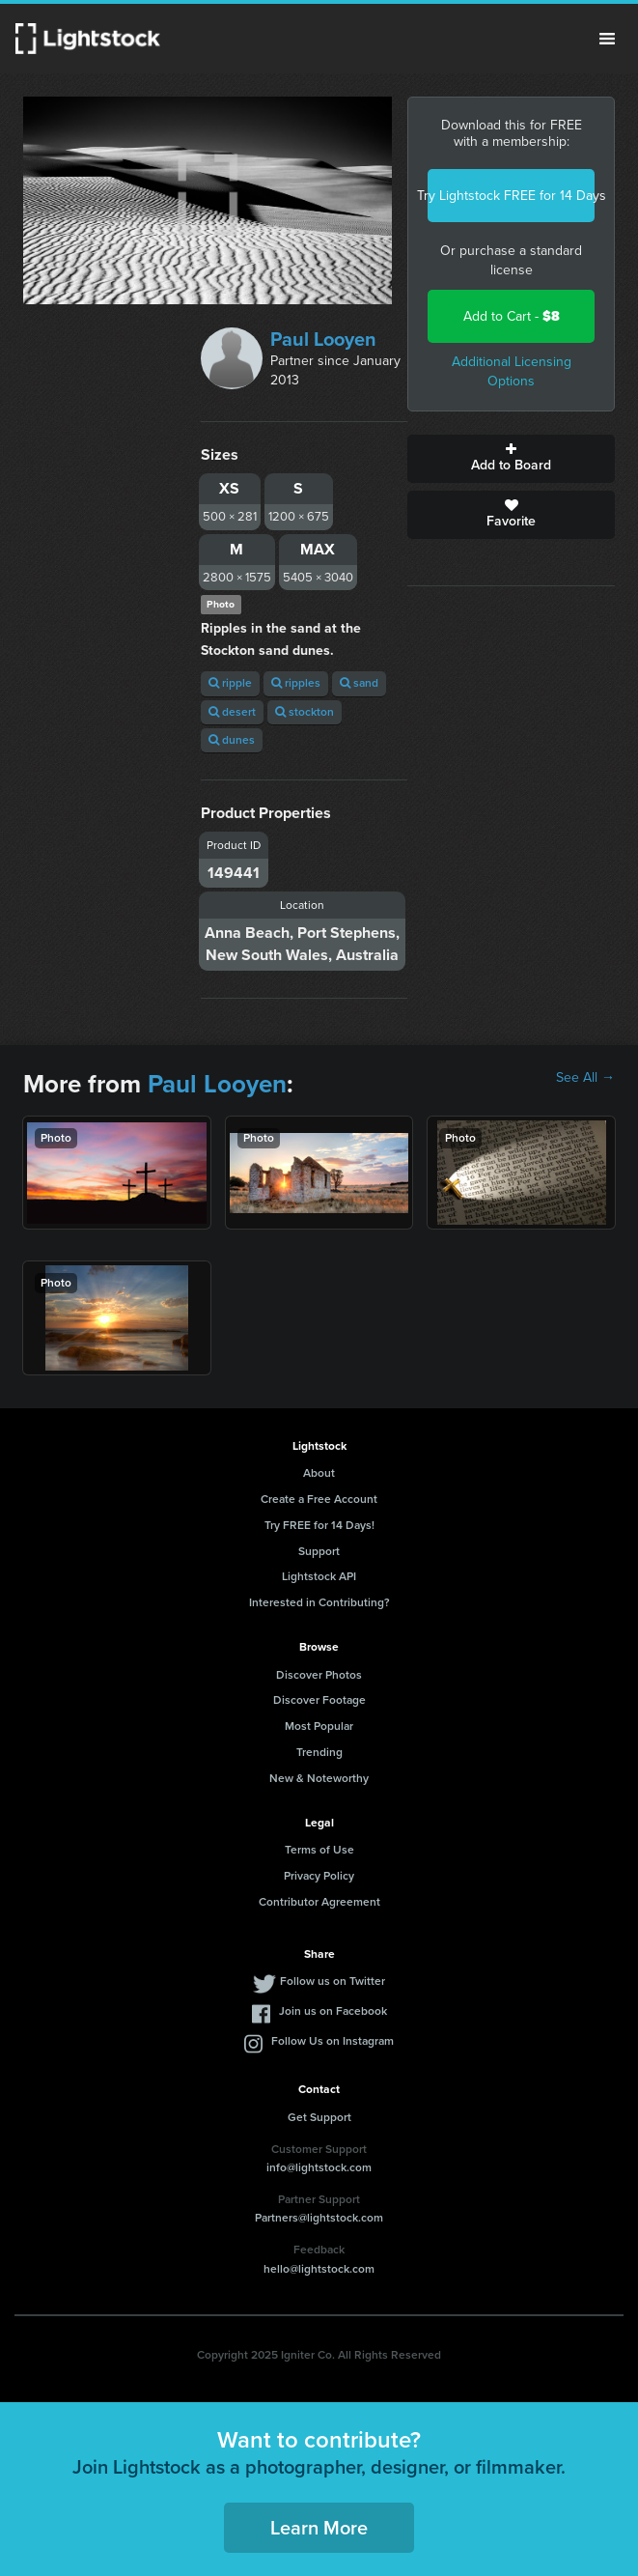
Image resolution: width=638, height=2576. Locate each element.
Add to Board (511, 458)
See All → (585, 1078)
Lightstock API (319, 1576)
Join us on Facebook (333, 2011)
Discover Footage (319, 1700)
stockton (304, 712)
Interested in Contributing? (319, 1602)
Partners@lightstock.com (319, 2217)
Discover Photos (319, 1675)
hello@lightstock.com (319, 2269)
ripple (230, 683)
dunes (231, 740)
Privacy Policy (319, 1875)
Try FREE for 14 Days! (319, 1525)
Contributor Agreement (319, 1902)
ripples (295, 683)
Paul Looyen (323, 339)
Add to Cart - (511, 316)
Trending (319, 1752)
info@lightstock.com (319, 2167)
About (319, 1473)
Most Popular (319, 1726)
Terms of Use (319, 1849)
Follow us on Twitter (332, 1981)
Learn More (319, 2527)
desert (232, 712)
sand (359, 683)
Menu (607, 38)
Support (319, 1551)
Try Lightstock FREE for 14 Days (511, 195)
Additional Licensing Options (511, 371)
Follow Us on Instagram (332, 2041)
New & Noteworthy (319, 1778)
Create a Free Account (319, 1499)
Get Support (319, 2117)
